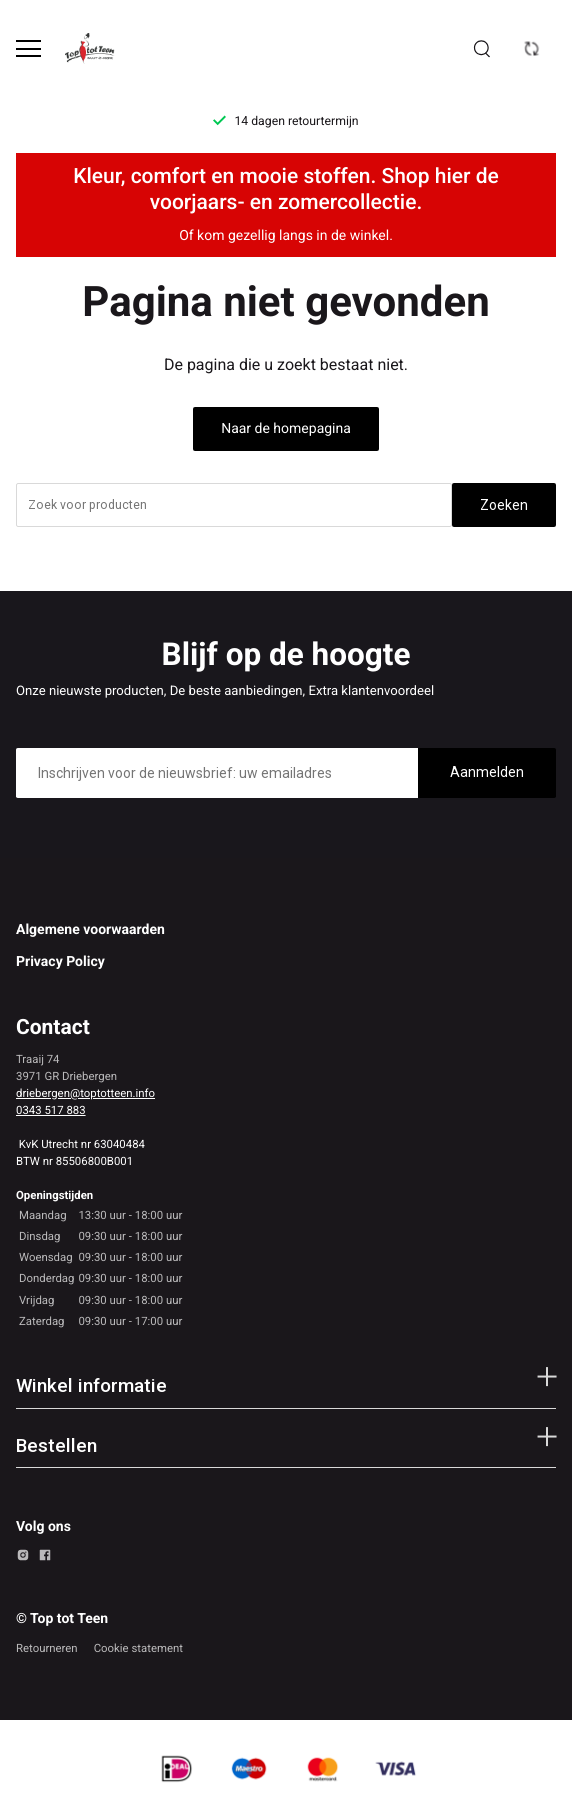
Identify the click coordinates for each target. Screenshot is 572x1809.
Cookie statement (138, 1648)
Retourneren (47, 1648)
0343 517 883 (51, 1110)
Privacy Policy (60, 962)
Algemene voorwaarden (90, 930)
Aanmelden (487, 772)
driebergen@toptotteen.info (85, 1093)
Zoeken (504, 505)
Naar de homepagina (286, 429)
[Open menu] (28, 48)
